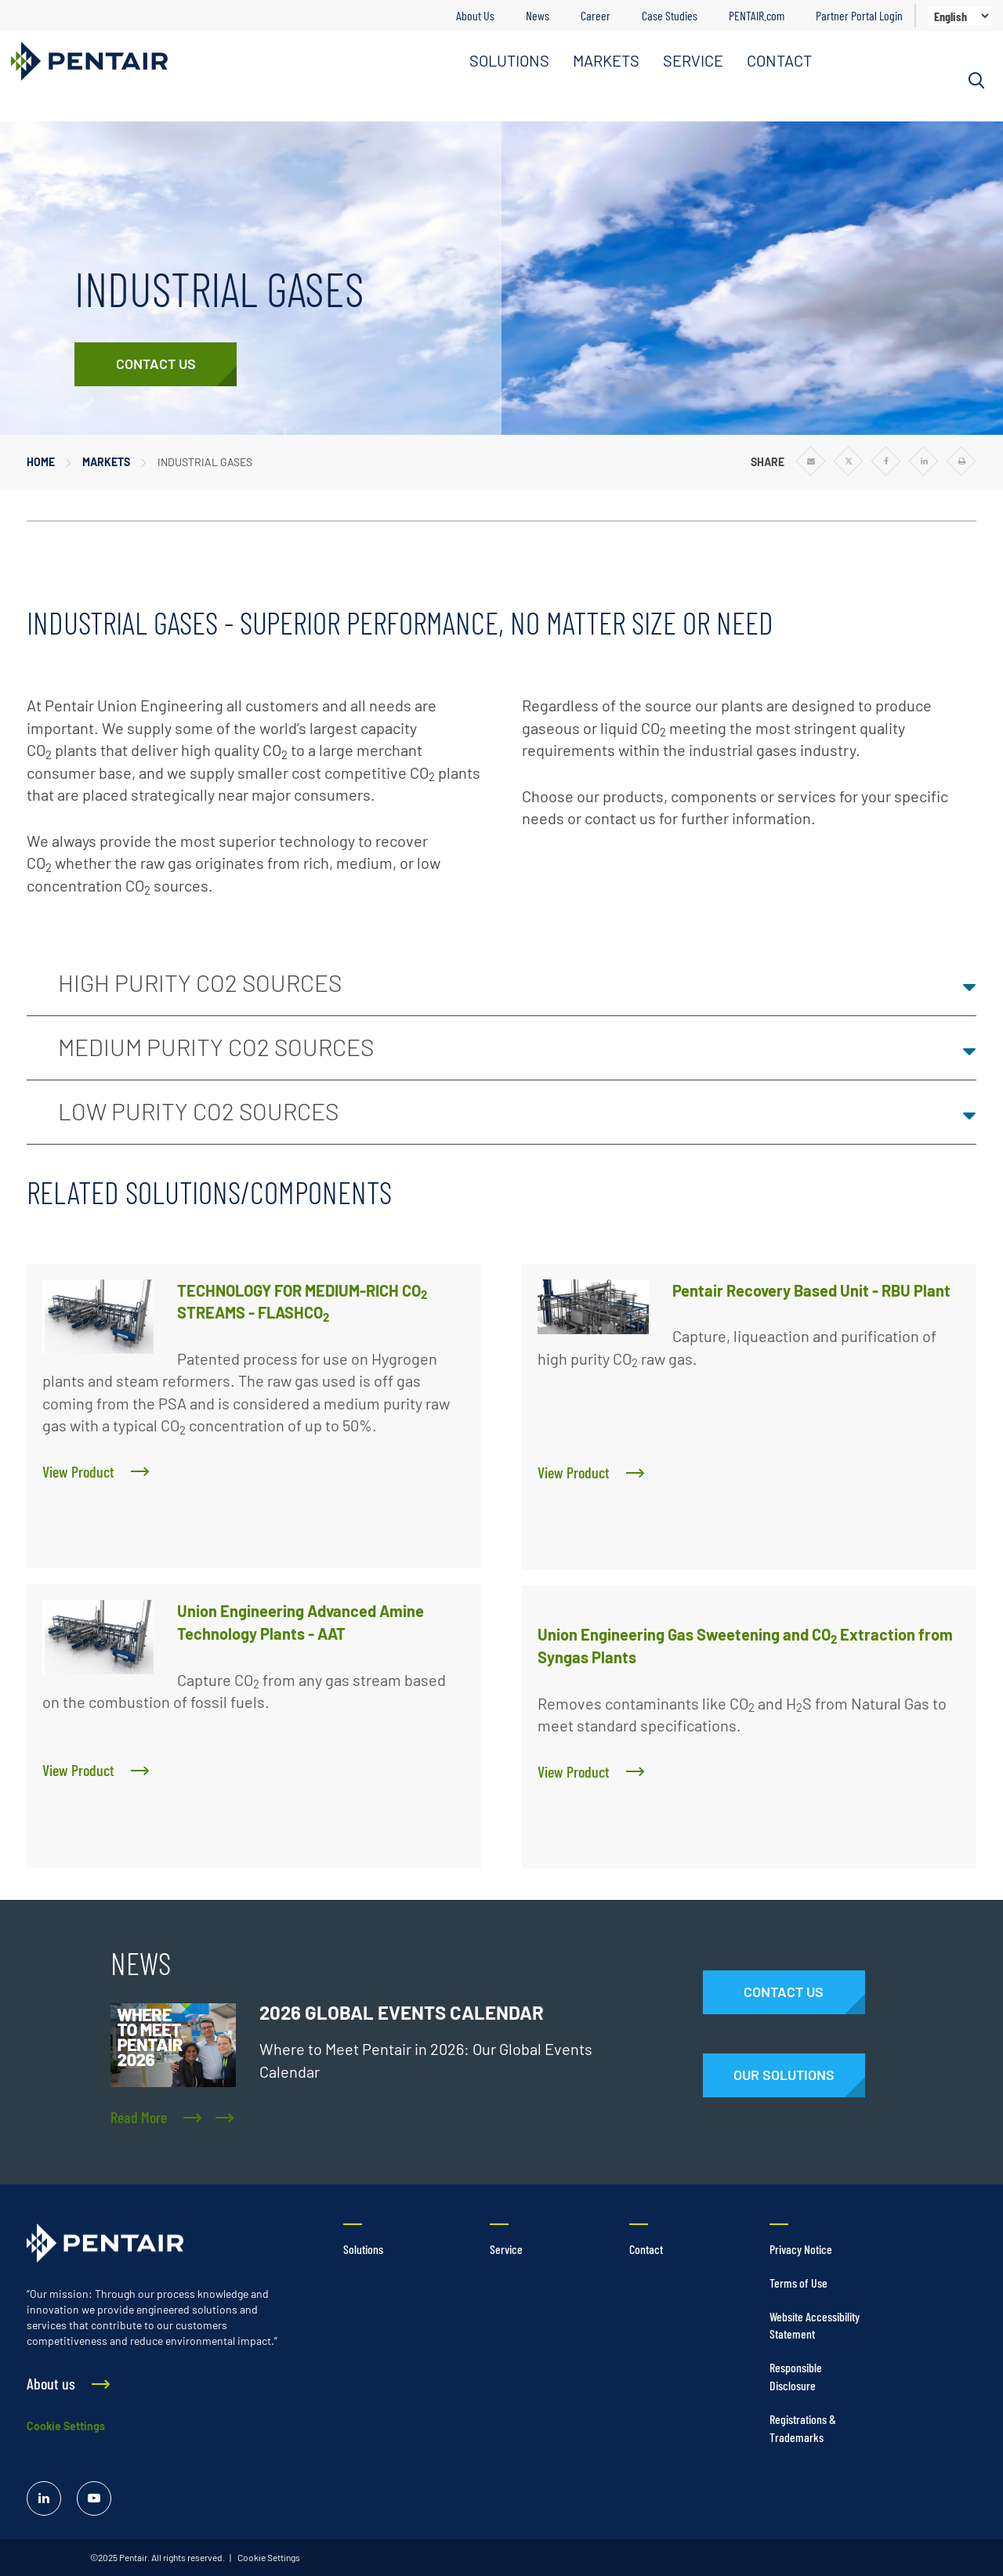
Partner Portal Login (859, 15)
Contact (646, 2248)
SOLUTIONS (509, 60)
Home (41, 462)
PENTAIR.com (756, 15)
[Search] (976, 81)
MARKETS (606, 60)
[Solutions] (784, 2075)
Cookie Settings (66, 2426)
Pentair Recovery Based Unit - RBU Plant (811, 1290)
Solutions (363, 2248)
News (537, 15)
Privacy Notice (800, 2248)
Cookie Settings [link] (268, 2557)
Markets (106, 462)
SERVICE (693, 60)
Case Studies (669, 15)
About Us (475, 15)
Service (506, 2248)
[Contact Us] (155, 364)
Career (595, 15)
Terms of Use (798, 2282)
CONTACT (779, 60)
